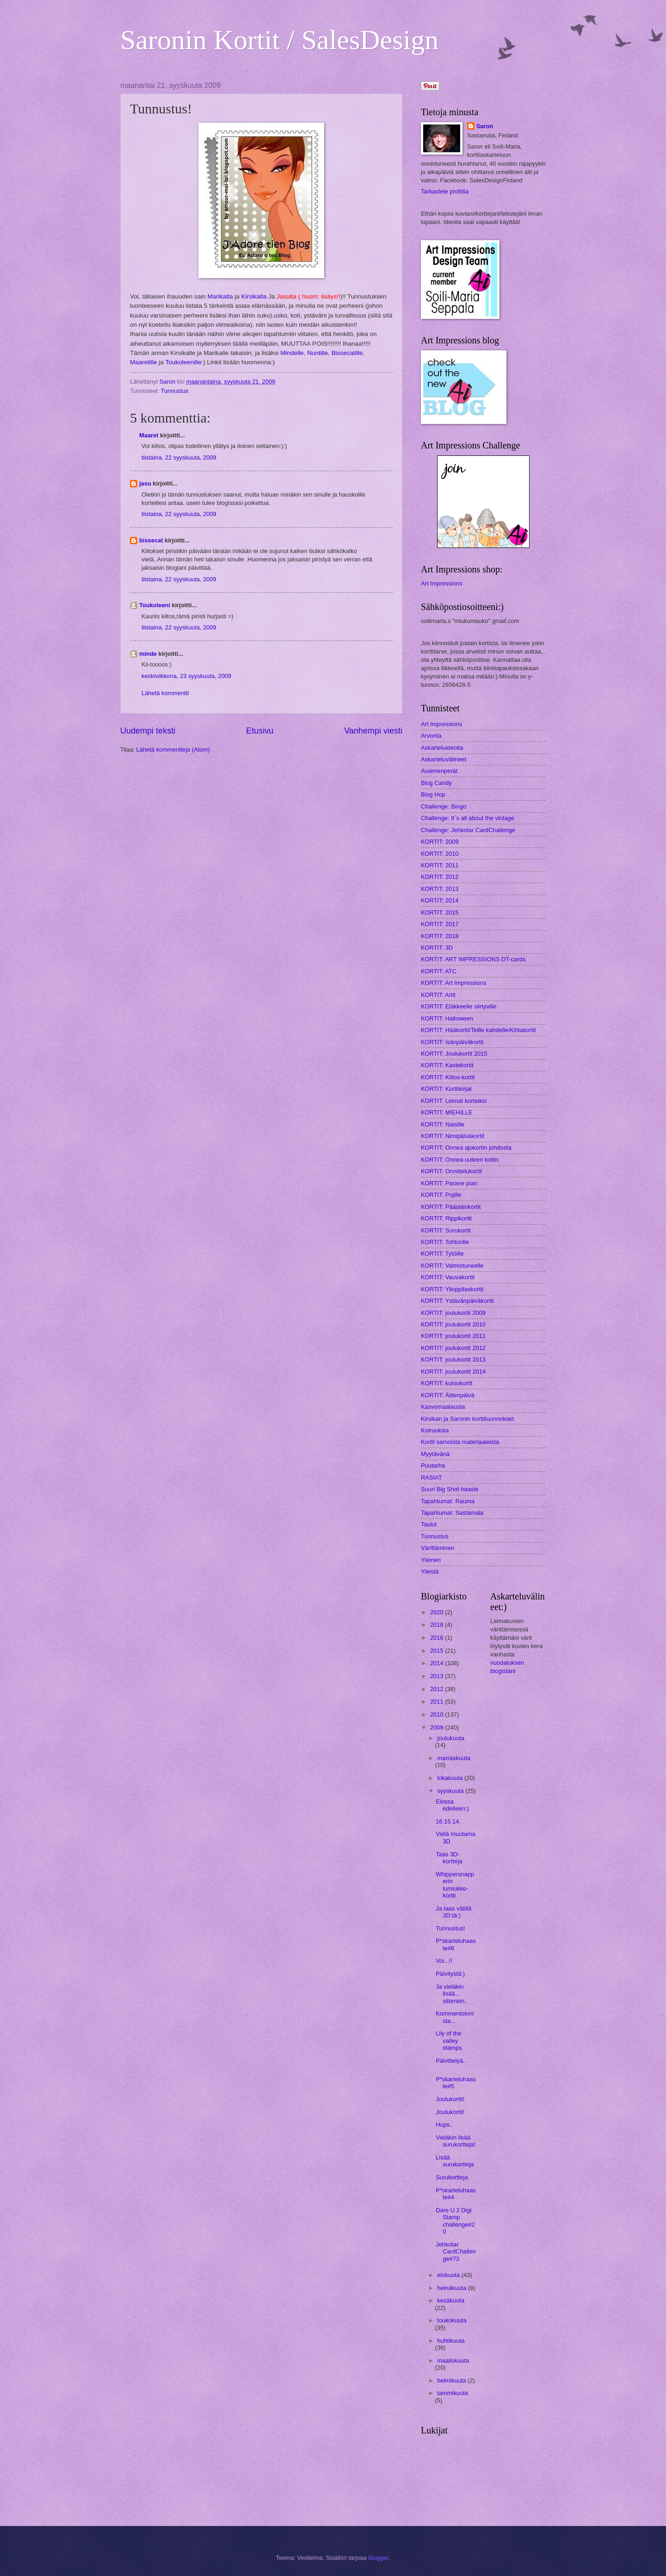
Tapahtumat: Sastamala (452, 1512)
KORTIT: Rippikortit (446, 1218)
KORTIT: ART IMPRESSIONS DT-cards (473, 959)
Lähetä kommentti (165, 693)
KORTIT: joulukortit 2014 (453, 1371)
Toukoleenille (183, 362)
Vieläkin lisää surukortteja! (455, 2141)
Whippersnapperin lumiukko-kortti (455, 1885)
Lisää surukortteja (455, 2161)
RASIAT (431, 1477)
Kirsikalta (253, 296)
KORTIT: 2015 (439, 912)
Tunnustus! (450, 1928)
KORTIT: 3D (437, 947)
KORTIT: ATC (438, 971)
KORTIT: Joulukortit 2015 (454, 1053)
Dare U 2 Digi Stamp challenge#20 (455, 2221)
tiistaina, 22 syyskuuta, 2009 (179, 457)
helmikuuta (452, 2380)
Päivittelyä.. (451, 2060)
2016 (437, 1637)
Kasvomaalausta (443, 1406)
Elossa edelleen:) (452, 1805)
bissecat (151, 540)
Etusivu (259, 730)
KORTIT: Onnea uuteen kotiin (460, 1159)
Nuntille (317, 352)
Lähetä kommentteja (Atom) (173, 749)
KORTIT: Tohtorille (445, 1241)
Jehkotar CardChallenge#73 (456, 2251)
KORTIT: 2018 (439, 936)
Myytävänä (435, 1453)
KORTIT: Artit (438, 994)
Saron (484, 126)
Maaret (149, 435)
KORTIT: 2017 (439, 924)
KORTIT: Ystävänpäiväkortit (457, 1300)
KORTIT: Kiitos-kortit (448, 1077)
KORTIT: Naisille (442, 1124)
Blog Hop (433, 794)
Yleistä (430, 1571)
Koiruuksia (435, 1430)
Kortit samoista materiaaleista (460, 1441)
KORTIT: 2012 (439, 876)
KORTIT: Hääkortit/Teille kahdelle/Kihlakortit (478, 1030)
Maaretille (143, 362)
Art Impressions (441, 583)
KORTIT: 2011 (439, 865)
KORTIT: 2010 (439, 853)
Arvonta (431, 735)
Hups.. (444, 2124)
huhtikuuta (450, 2340)
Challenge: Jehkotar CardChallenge (468, 830)
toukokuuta (451, 2320)
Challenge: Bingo (443, 806)
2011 (437, 1701)
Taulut (429, 1524)
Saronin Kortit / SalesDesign (279, 40)
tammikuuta (452, 2392)
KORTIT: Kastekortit (447, 1065)
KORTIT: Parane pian (449, 1183)
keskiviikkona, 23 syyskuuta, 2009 (186, 675)
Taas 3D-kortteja (449, 1858)
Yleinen (431, 1559)
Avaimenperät (439, 770)
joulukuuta (450, 1738)
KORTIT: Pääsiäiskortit (451, 1206)
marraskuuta (453, 1758)
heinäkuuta (452, 2287)
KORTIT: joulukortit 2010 (453, 1324)
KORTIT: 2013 (439, 888)
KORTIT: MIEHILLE (446, 1112)
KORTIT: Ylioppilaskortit (452, 1289)
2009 (437, 1727)
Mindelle (291, 352)
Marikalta (220, 296)
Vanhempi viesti (373, 730)
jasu (145, 483)
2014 (437, 1663)
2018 (437, 1624)
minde (148, 653)
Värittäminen (437, 1547)
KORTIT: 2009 (439, 841)
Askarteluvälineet (443, 759)
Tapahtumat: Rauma (448, 1501)
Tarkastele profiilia (445, 191)
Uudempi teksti (147, 730)
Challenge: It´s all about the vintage (467, 818)
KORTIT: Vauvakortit (448, 1277)
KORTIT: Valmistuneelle (452, 1265)
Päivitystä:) (450, 1973)
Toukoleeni (154, 605)
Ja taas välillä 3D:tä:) (453, 1912)
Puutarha (433, 1465)
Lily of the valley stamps (449, 2040)
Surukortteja (452, 2177)
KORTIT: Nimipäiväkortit (452, 1135)
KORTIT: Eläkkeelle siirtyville (459, 1006)
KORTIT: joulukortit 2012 (453, 1347)
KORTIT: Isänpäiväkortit (452, 1042)
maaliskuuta (453, 2360)
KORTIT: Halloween (447, 1018)
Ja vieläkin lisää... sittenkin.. (452, 1993)
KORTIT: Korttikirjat (446, 1088)
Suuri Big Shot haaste (450, 1489)
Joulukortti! (450, 2099)
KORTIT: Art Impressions (453, 982)
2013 (437, 1676)
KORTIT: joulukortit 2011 (453, 1335)
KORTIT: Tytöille (442, 1253)
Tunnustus (175, 390)
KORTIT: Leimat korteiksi (454, 1100)
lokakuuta (450, 1777)
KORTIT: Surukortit (446, 1230)
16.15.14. (448, 1821)
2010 (437, 1714)
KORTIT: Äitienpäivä (448, 1395)
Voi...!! (444, 1960)
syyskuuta (451, 1790)
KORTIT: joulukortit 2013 (453, 1359)
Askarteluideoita (442, 747)
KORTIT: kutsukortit (446, 1383)
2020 (437, 1612)
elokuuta (449, 2274)
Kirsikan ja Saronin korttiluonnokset (467, 1418)
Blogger (378, 2557)
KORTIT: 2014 (439, 900)
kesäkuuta (450, 2300)
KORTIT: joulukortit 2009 (453, 1312)
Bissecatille (346, 352)
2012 (437, 1689)
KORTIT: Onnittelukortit (451, 1171)
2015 (437, 1650)
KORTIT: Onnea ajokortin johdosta (466, 1147)
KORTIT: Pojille (441, 1194)
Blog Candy (436, 782)
